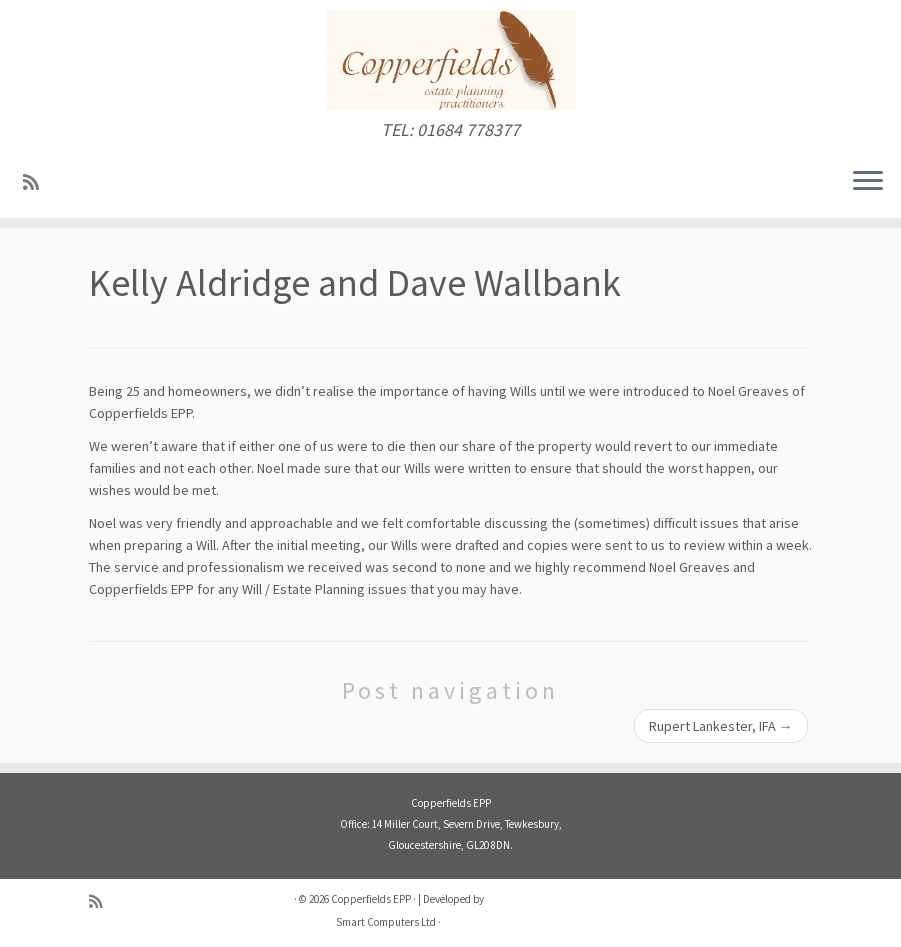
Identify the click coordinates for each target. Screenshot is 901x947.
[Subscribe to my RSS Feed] (37, 182)
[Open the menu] (868, 182)
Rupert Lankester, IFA (721, 726)
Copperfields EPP (371, 899)
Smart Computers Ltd (386, 922)
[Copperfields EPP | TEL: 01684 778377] (450, 60)
